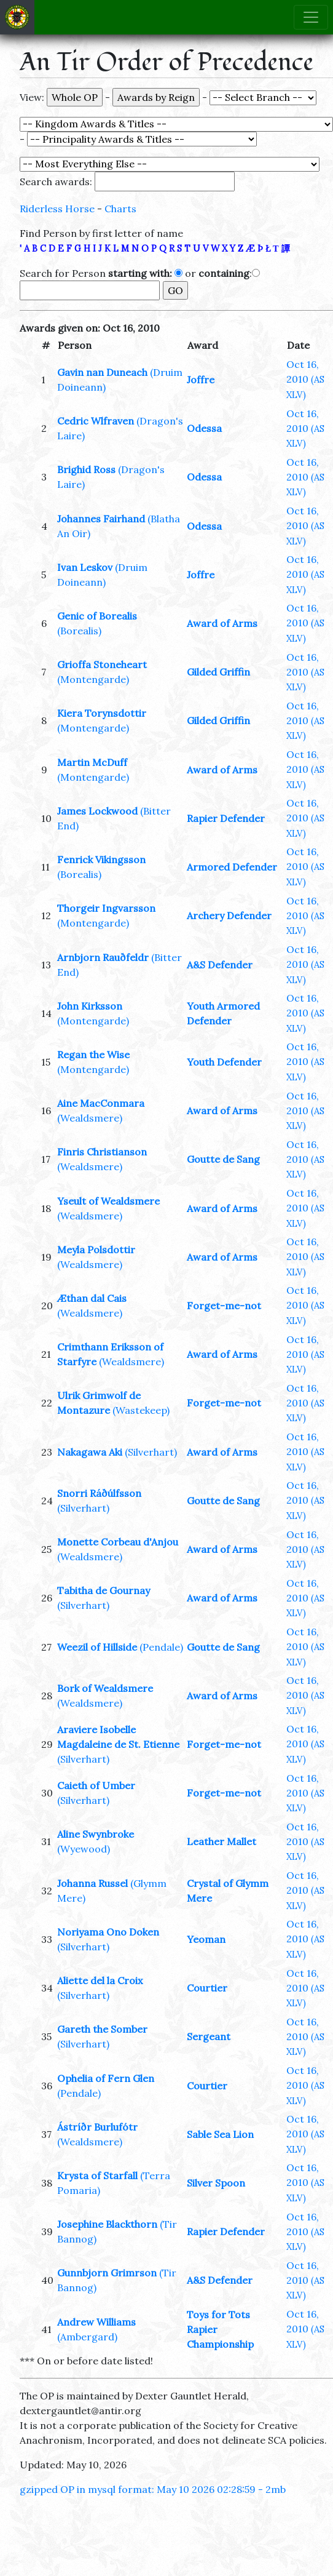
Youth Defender (224, 1062)
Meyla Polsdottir (96, 1249)
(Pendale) (161, 1647)
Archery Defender (229, 915)
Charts (120, 208)
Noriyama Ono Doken (108, 1932)
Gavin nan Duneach (102, 372)
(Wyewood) (83, 1849)
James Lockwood (97, 811)
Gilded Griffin (218, 672)
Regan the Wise (93, 1054)
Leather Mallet (221, 1841)
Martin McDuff (92, 762)
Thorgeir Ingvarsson (106, 908)
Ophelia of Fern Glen (105, 2078)
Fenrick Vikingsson (101, 859)
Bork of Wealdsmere (105, 1688)
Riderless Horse (57, 208)
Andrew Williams (96, 2322)
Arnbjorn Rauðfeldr (103, 957)
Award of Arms (222, 623)
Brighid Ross (86, 469)
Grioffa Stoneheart (102, 664)
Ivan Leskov (84, 567)
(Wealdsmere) (89, 1118)
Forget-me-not (224, 1305)
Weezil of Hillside (97, 1647)
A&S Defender (220, 965)
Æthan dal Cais (92, 1298)
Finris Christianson (102, 1152)
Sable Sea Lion (220, 2134)
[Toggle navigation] (311, 17)
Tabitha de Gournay (103, 1590)
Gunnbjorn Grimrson (107, 2273)
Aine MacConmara (100, 1103)
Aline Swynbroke (95, 1834)
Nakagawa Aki (89, 1452)
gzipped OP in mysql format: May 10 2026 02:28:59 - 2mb (153, 2489)
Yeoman (206, 1939)
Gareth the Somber (102, 2029)
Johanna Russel (92, 1883)
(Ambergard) (87, 2337)
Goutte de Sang (223, 1159)
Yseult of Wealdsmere (108, 1201)
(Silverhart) (151, 1452)
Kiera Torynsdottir (101, 713)
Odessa (204, 428)
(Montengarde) (93, 679)
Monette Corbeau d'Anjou (117, 1542)
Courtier (207, 1988)
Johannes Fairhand (101, 518)
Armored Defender (232, 867)
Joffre (200, 379)
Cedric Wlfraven (95, 421)
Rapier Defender (226, 818)
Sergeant (208, 2036)
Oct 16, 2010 (305, 379)
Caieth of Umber (96, 1785)
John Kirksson (89, 1006)
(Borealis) (79, 630)
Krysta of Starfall (97, 2175)
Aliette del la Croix (100, 1980)
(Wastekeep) (141, 1410)
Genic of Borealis (97, 616)
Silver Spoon (216, 2183)
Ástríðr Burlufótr (97, 2127)
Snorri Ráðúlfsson (99, 1493)
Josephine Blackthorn (107, 2224)
